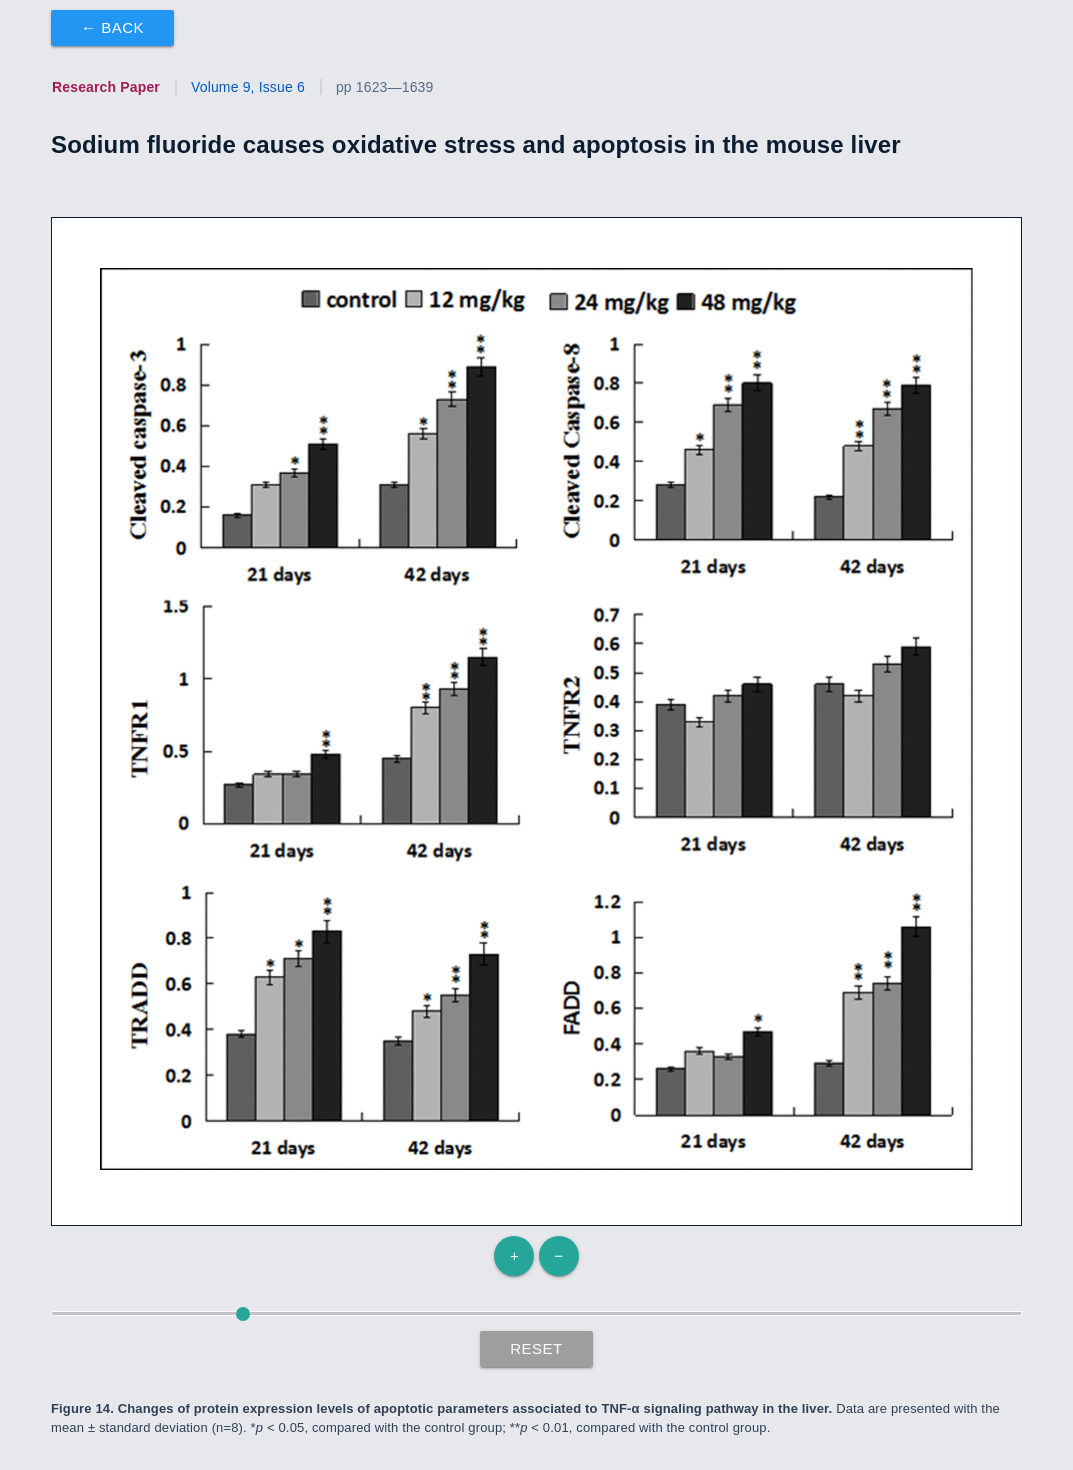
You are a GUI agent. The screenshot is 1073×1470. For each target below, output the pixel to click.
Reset (536, 1348)
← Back (112, 27)
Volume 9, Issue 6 (248, 87)
